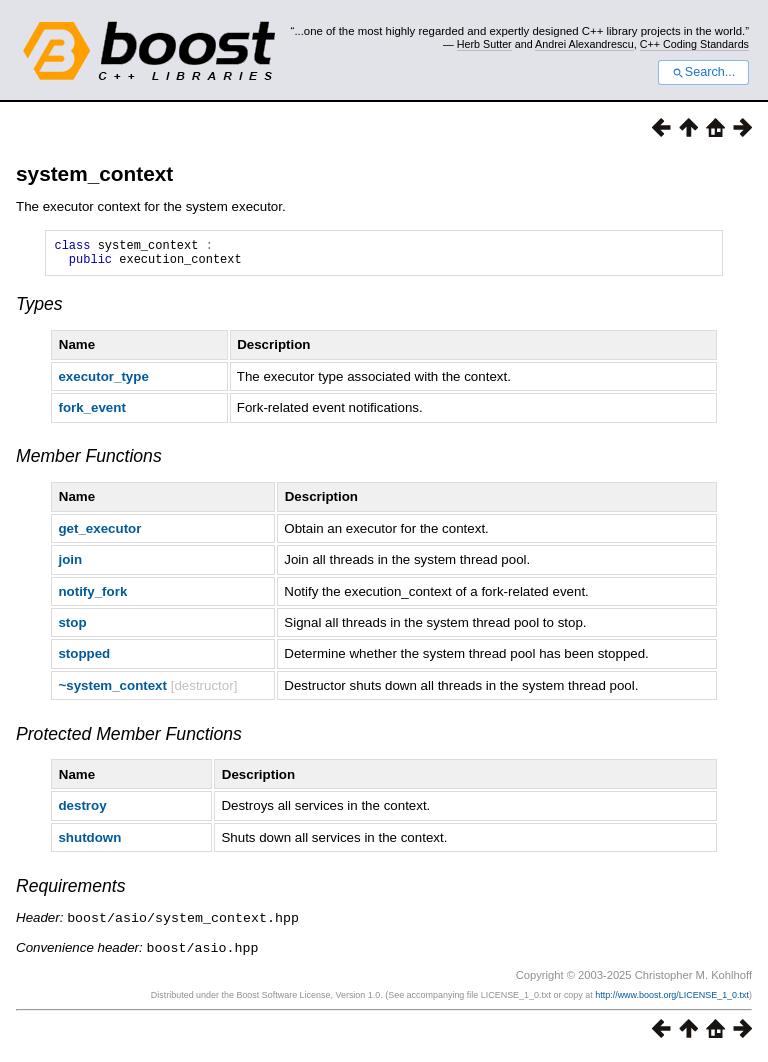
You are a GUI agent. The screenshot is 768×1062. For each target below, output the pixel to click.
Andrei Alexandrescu (584, 44)
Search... (703, 72)
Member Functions (89, 462)
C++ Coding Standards (694, 44)
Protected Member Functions (129, 740)
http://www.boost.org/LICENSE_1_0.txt (672, 999)
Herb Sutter (484, 44)
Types (39, 310)
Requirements (71, 892)
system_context (94, 173)
